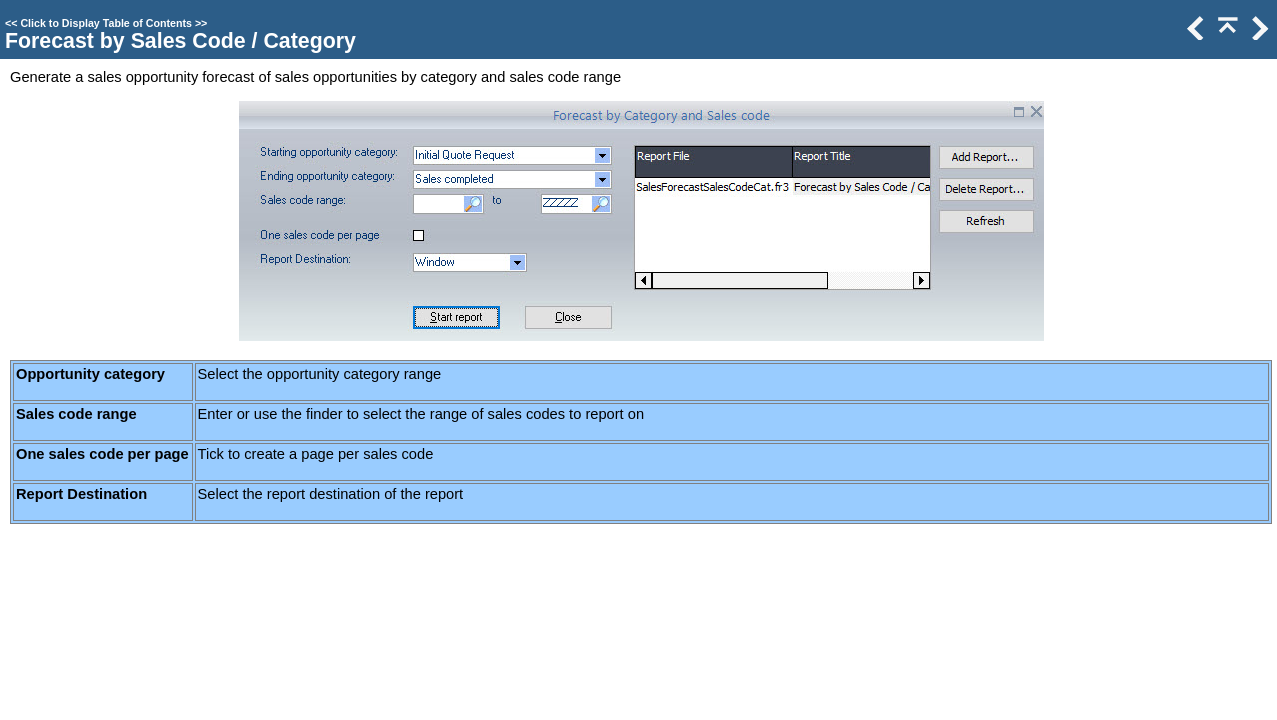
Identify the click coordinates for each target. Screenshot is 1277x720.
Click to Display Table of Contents (106, 23)
